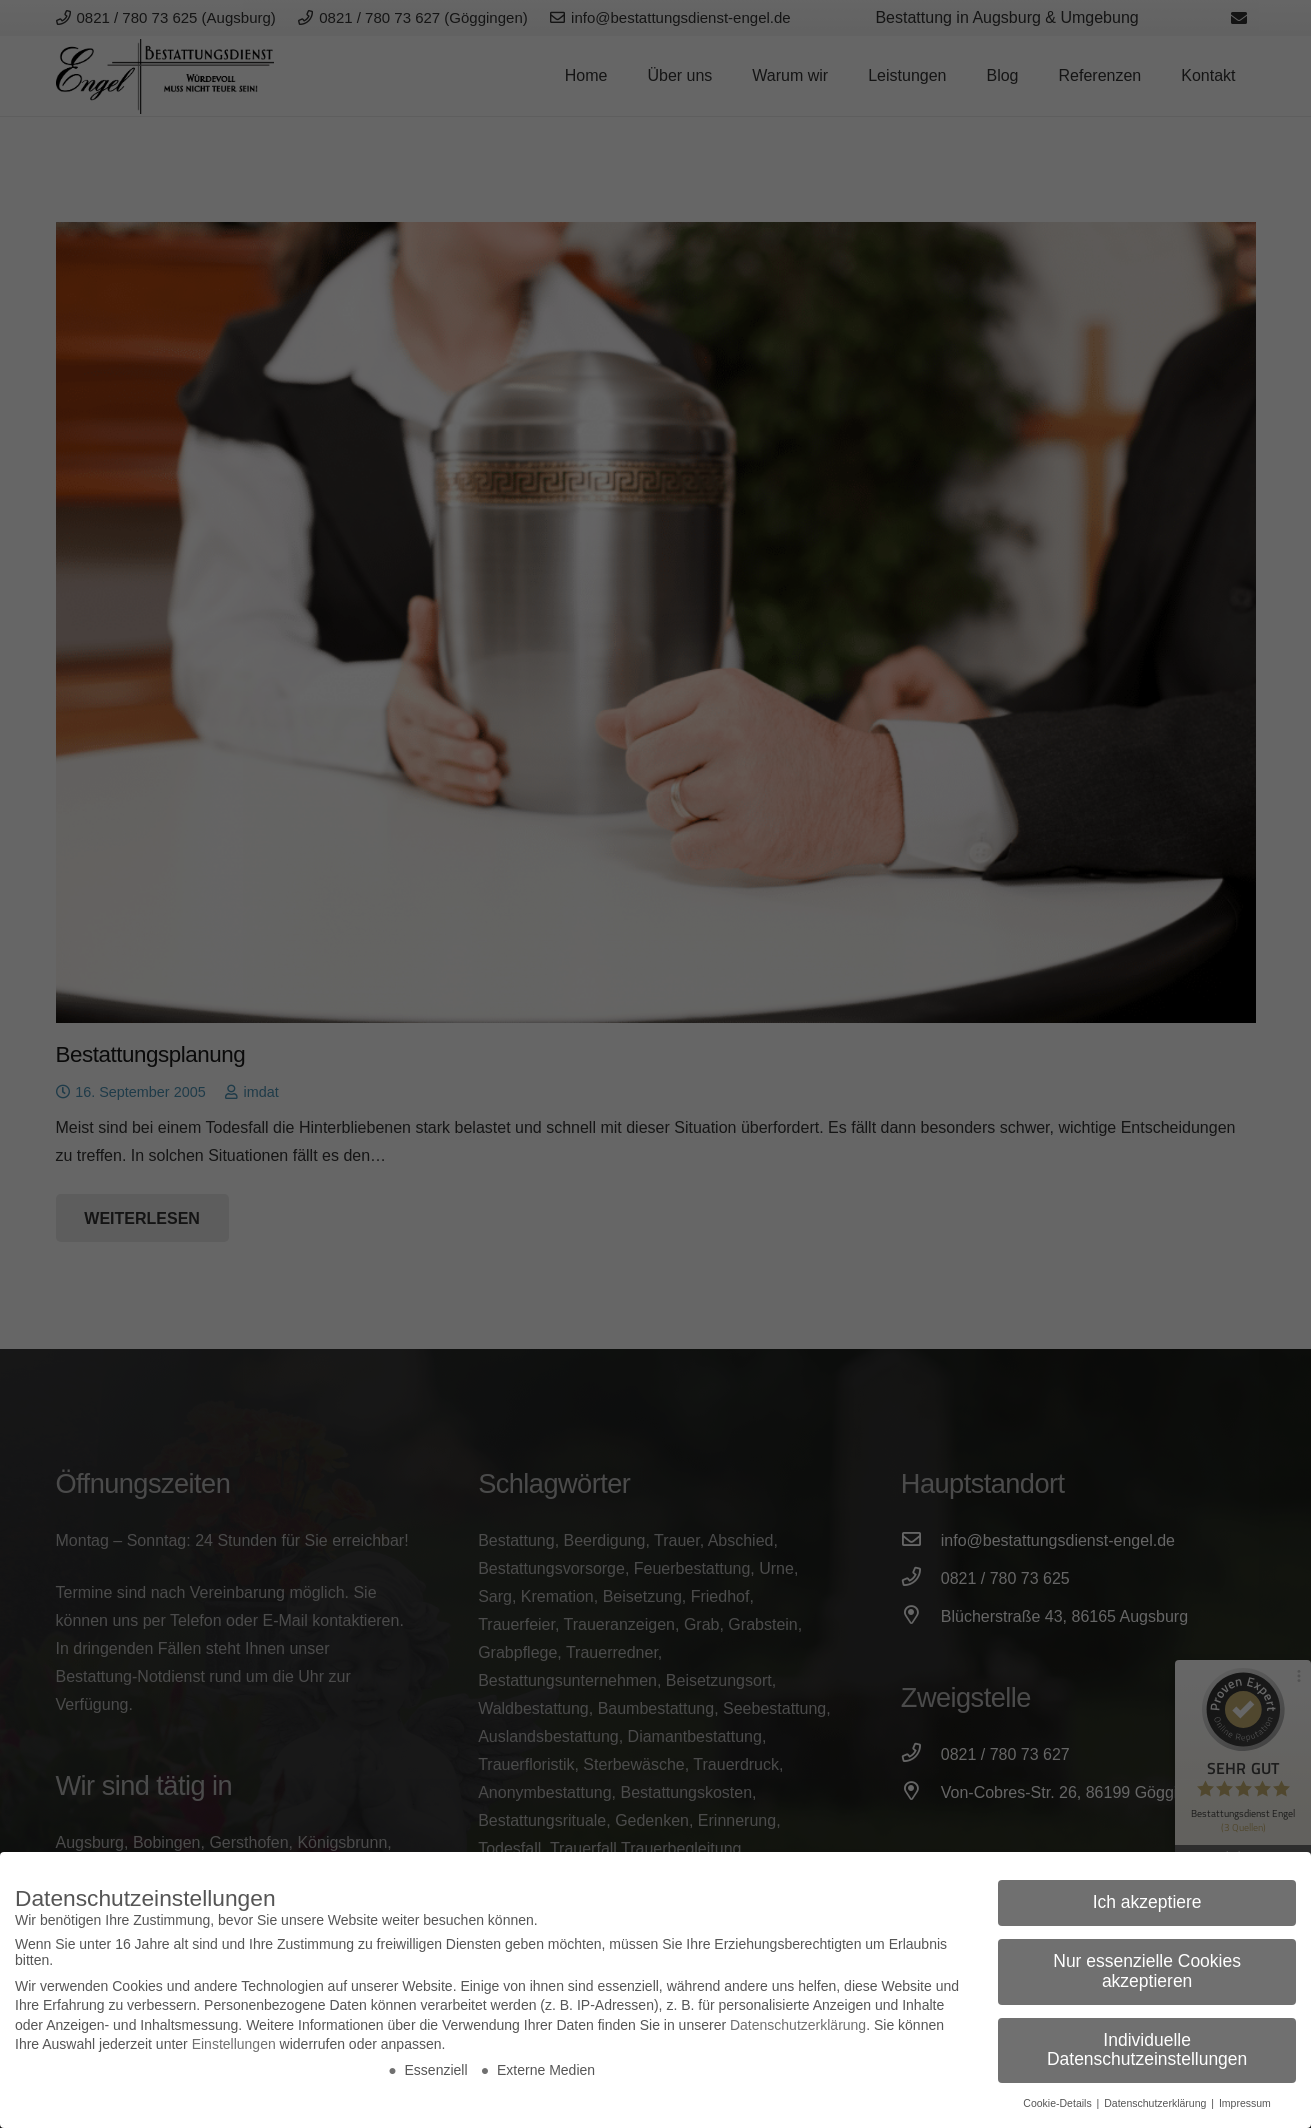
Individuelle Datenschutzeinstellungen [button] (1147, 2050)
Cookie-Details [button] (1058, 2103)
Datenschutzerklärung (798, 2025)
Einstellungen (234, 2044)
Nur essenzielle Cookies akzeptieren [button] (1147, 1971)
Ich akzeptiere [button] (1147, 1902)
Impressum (1245, 2103)
